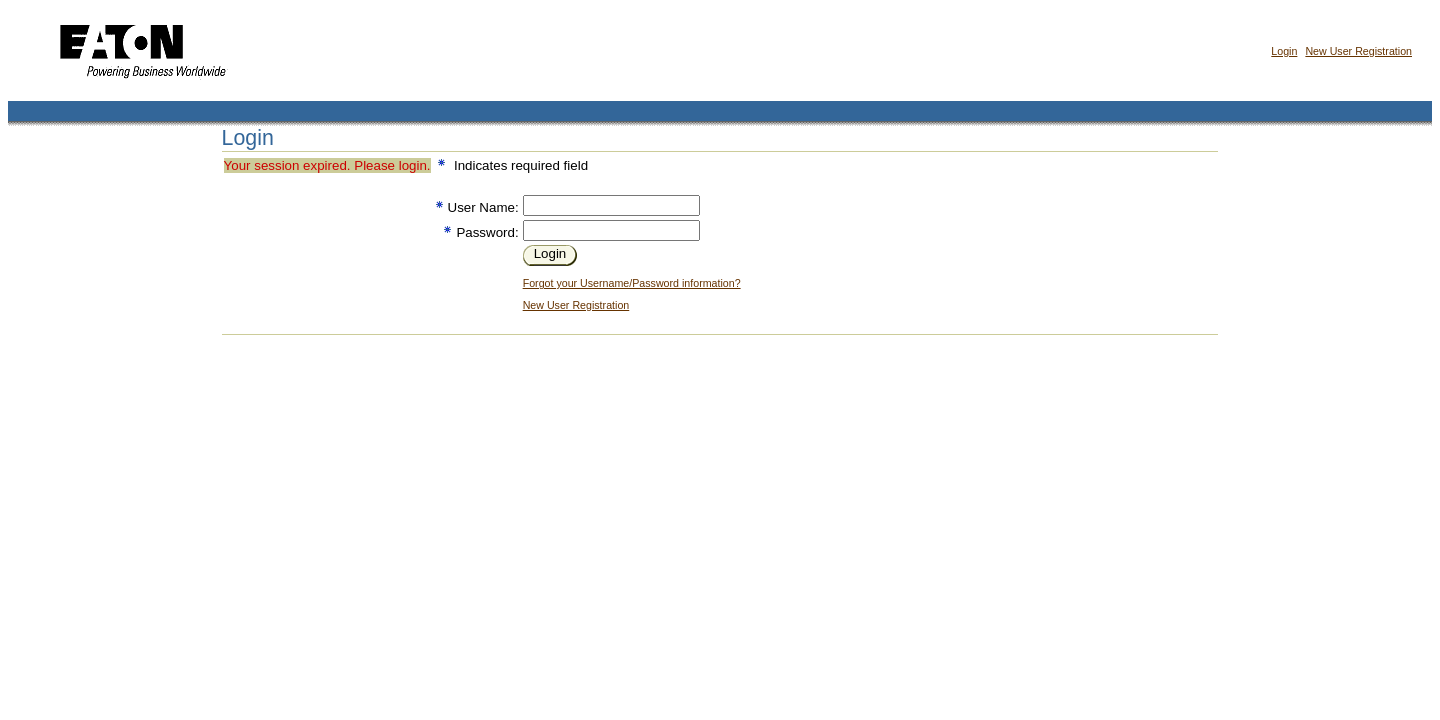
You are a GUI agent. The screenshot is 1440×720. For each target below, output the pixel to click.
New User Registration (1358, 51)
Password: (487, 232)
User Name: (483, 207)
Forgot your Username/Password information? (632, 283)
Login (1284, 51)
